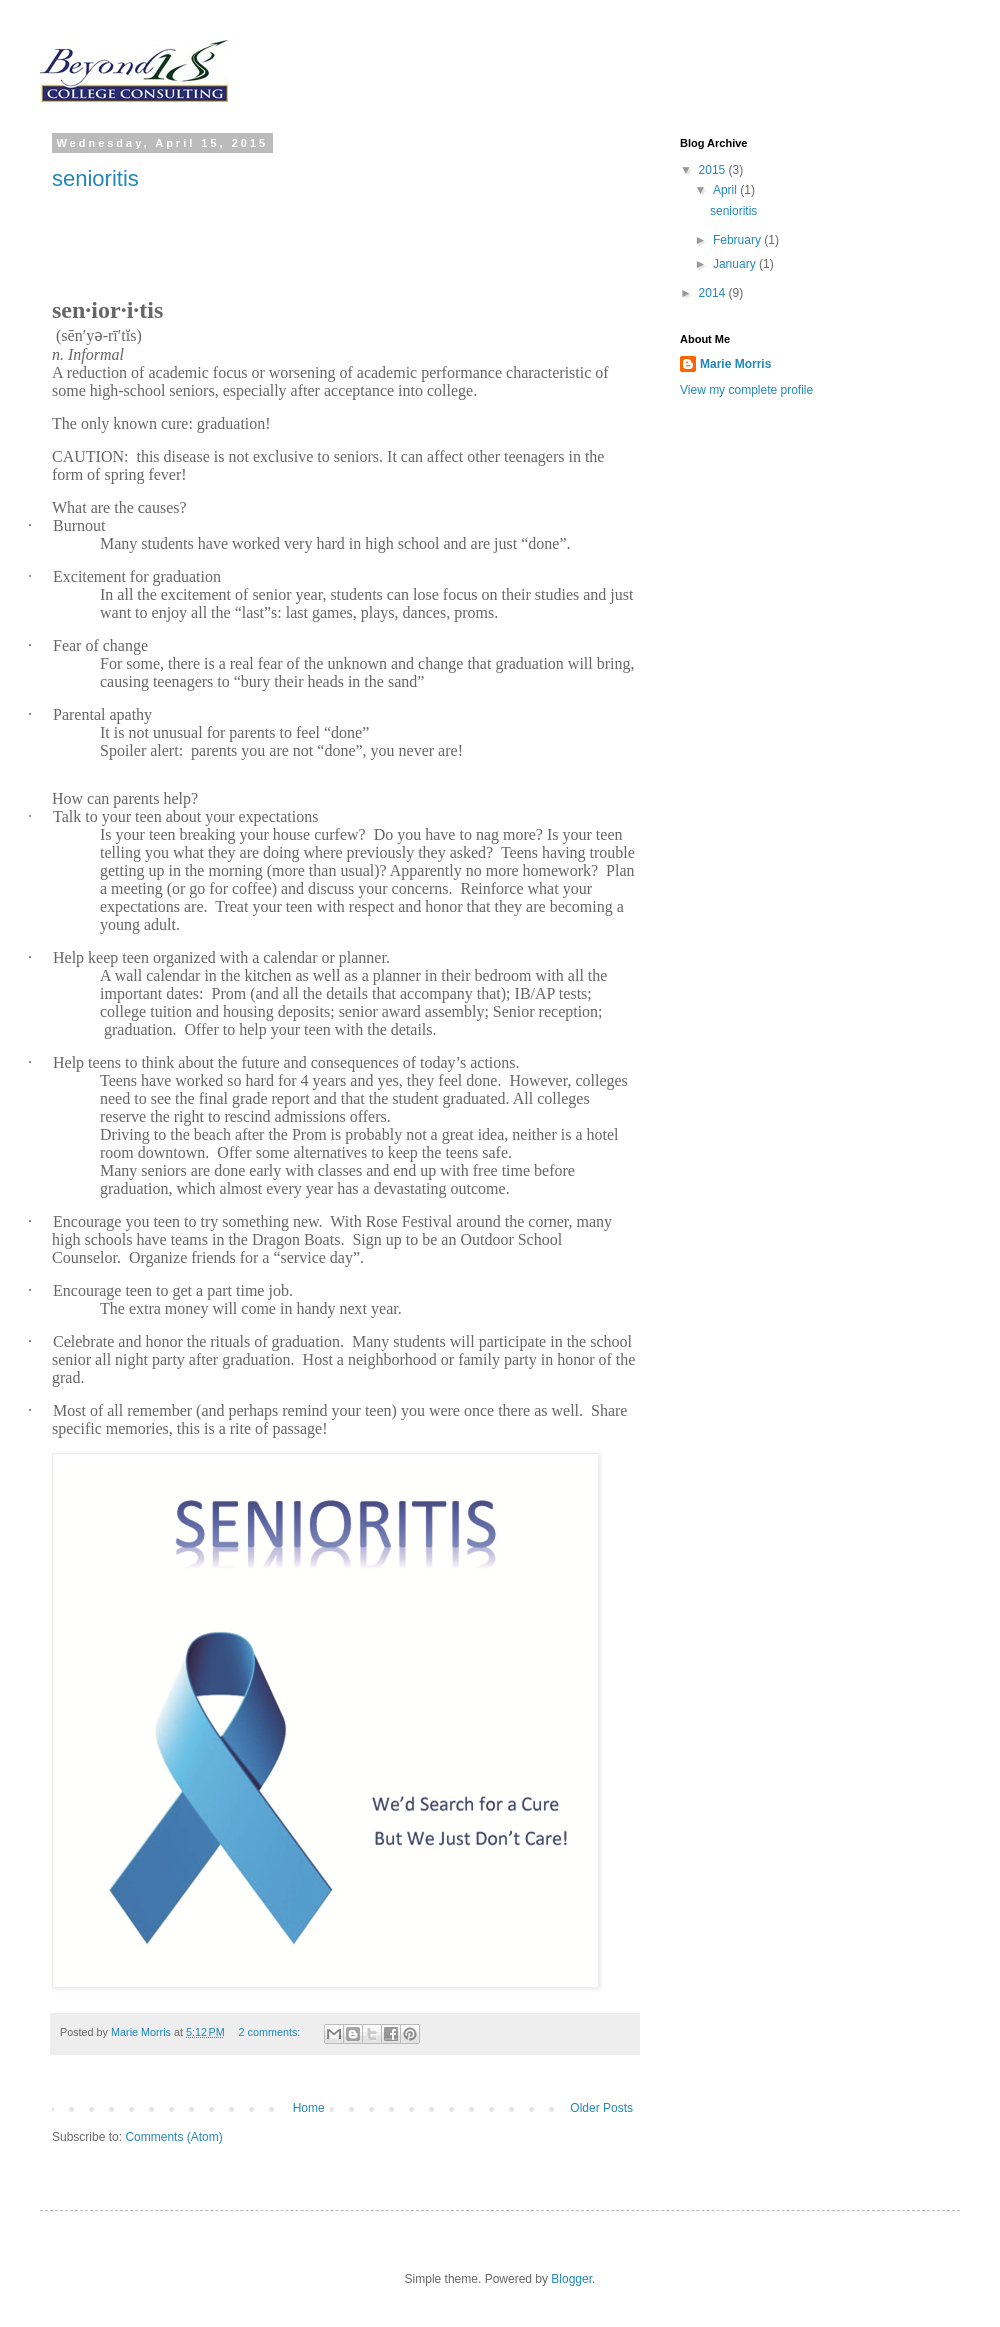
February (738, 240)
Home (309, 2108)
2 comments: (271, 2032)
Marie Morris (735, 364)
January (736, 264)
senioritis (95, 178)
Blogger (571, 2279)
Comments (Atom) (173, 2137)
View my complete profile (746, 390)
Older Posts (601, 2108)
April (726, 190)
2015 (714, 170)
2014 (714, 293)
